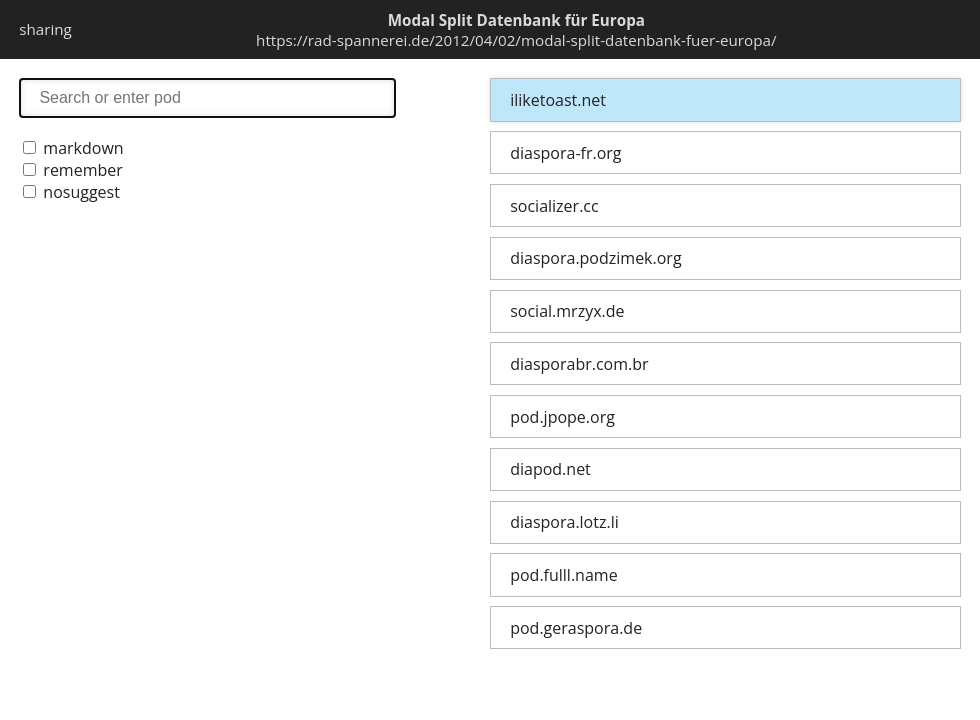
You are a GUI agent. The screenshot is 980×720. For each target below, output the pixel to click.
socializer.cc (554, 206)
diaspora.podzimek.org (595, 258)
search (207, 97)
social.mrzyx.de (567, 311)
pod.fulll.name (563, 575)
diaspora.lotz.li (564, 522)
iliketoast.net (558, 100)
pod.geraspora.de (576, 628)
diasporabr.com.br (579, 364)
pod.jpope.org (562, 417)
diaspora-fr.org (565, 153)
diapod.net (550, 469)
